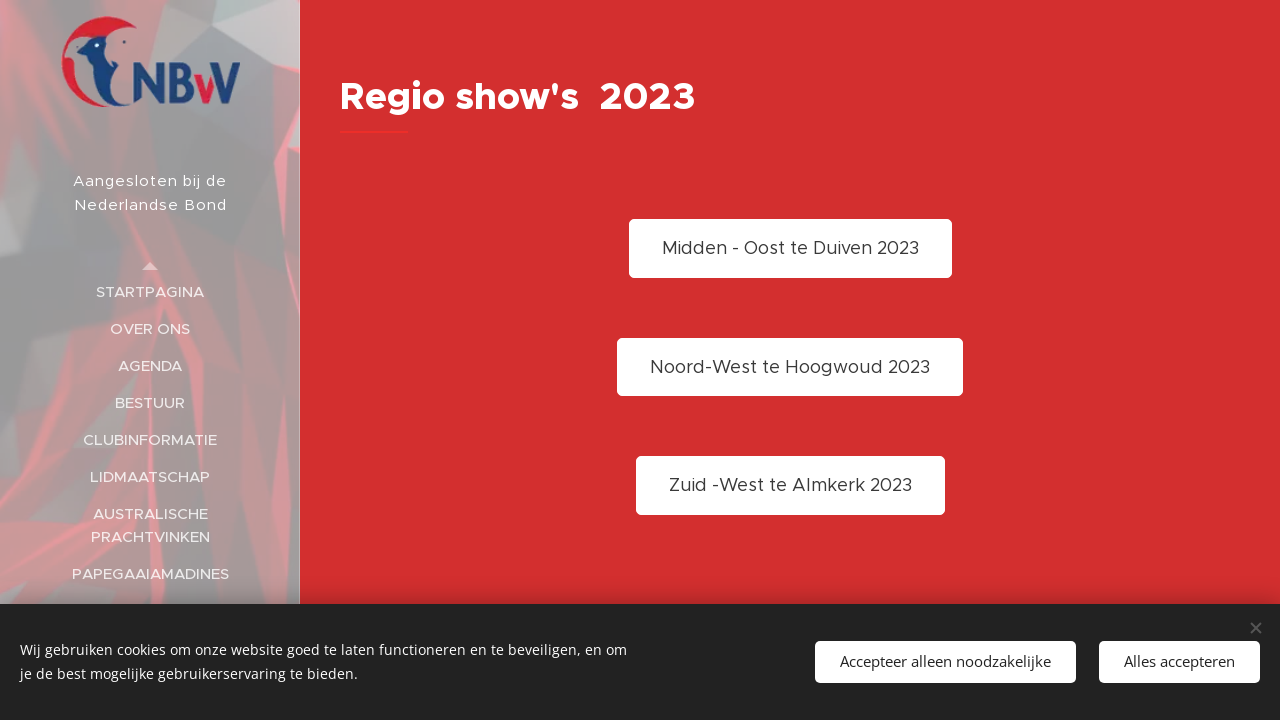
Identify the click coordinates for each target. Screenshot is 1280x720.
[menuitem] (150, 291)
